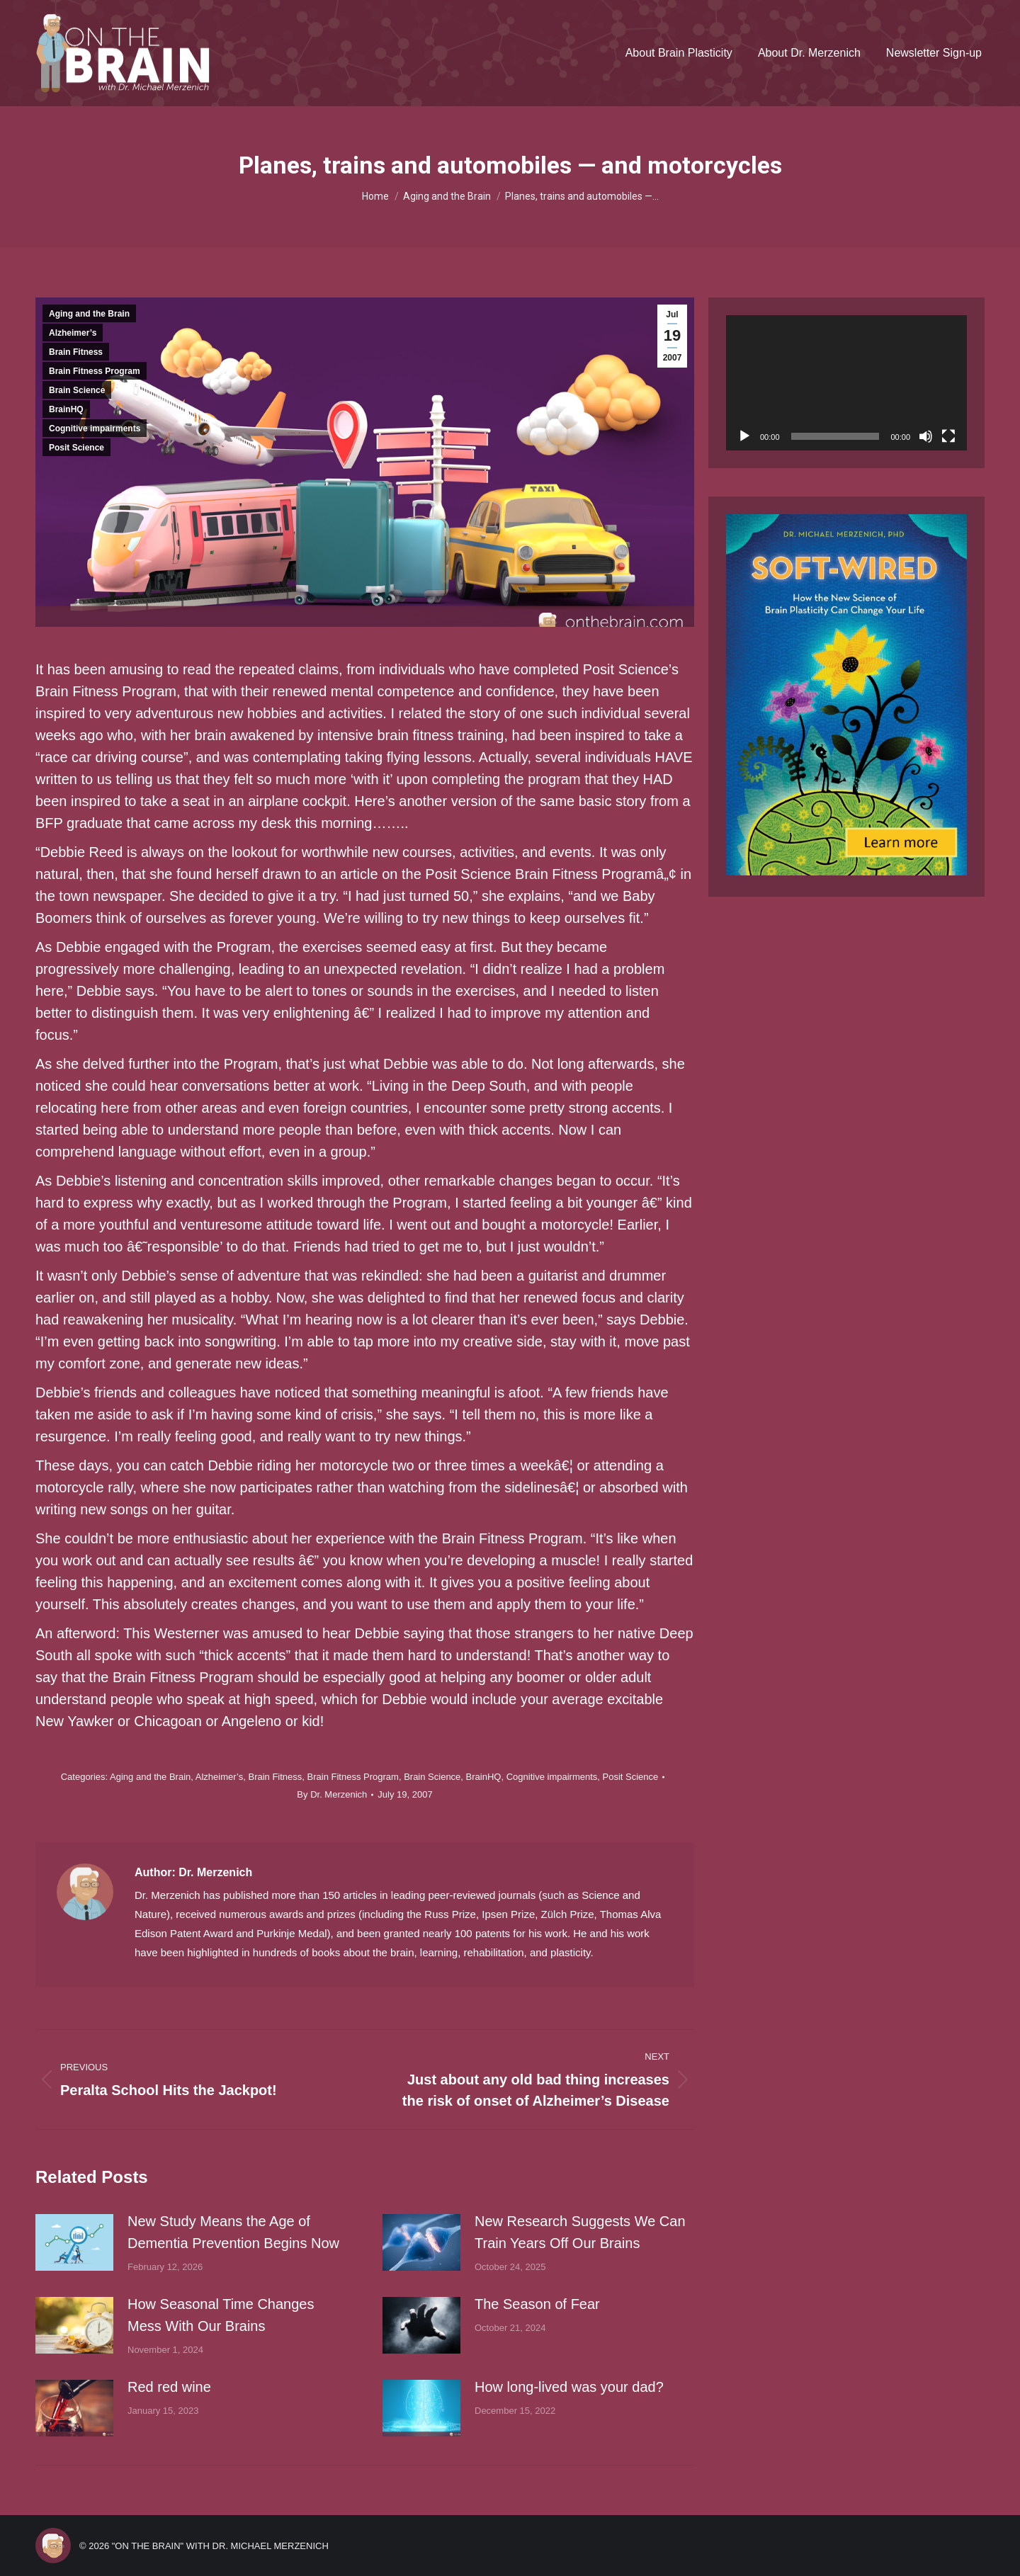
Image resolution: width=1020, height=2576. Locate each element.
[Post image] (74, 2242)
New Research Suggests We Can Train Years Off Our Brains (580, 2232)
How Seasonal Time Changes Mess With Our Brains (221, 2315)
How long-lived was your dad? (569, 2387)
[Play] (744, 436)
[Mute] (926, 436)
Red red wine (169, 2387)
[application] (846, 382)
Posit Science (76, 448)
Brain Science (77, 390)
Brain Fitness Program (94, 371)
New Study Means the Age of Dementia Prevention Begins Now (233, 2232)
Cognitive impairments (94, 428)
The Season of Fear (537, 2304)
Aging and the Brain (89, 314)
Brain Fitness (76, 352)
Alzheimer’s (72, 333)
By (332, 1794)
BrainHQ (66, 409)
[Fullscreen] (948, 436)
